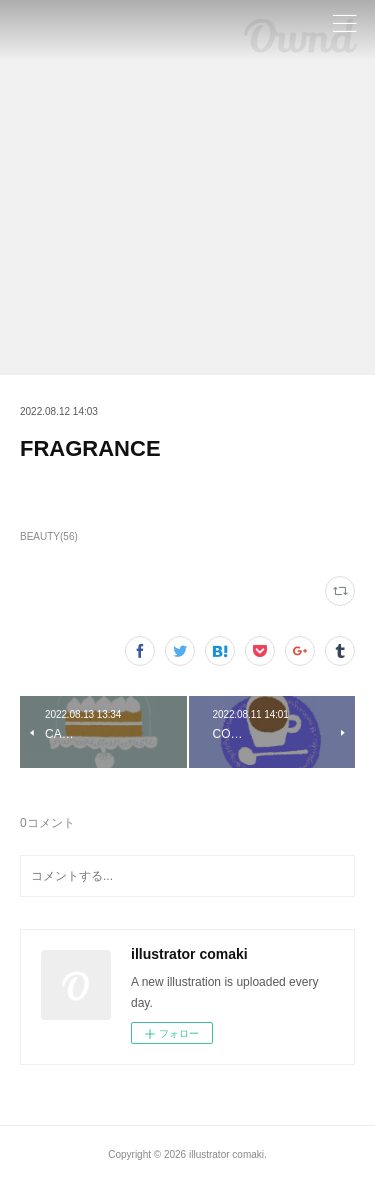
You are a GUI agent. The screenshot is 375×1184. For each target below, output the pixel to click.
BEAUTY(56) (49, 536)
